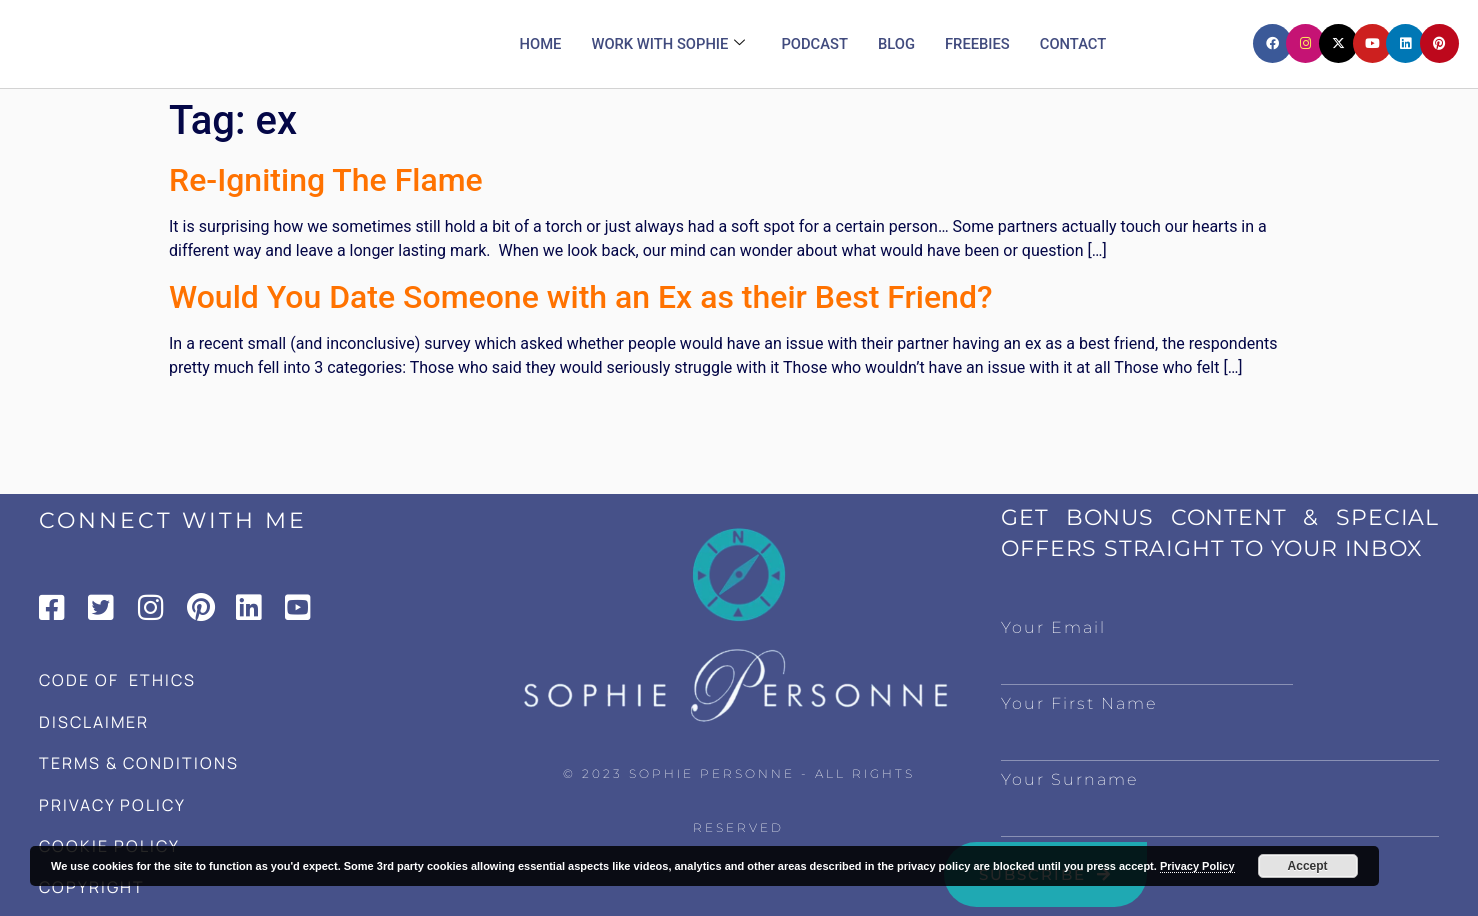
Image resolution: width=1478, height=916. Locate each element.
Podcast (815, 44)
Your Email (1053, 627)
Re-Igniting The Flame (326, 180)
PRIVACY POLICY (112, 805)
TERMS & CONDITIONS (139, 763)
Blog (898, 44)
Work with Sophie (667, 44)
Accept (1308, 866)
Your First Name (1079, 703)
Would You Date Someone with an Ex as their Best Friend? (580, 297)
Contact (1076, 44)
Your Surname (1069, 779)
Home (537, 44)
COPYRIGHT (92, 887)
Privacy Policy (1197, 866)
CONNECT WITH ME (173, 520)
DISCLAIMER (94, 722)
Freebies (979, 44)
